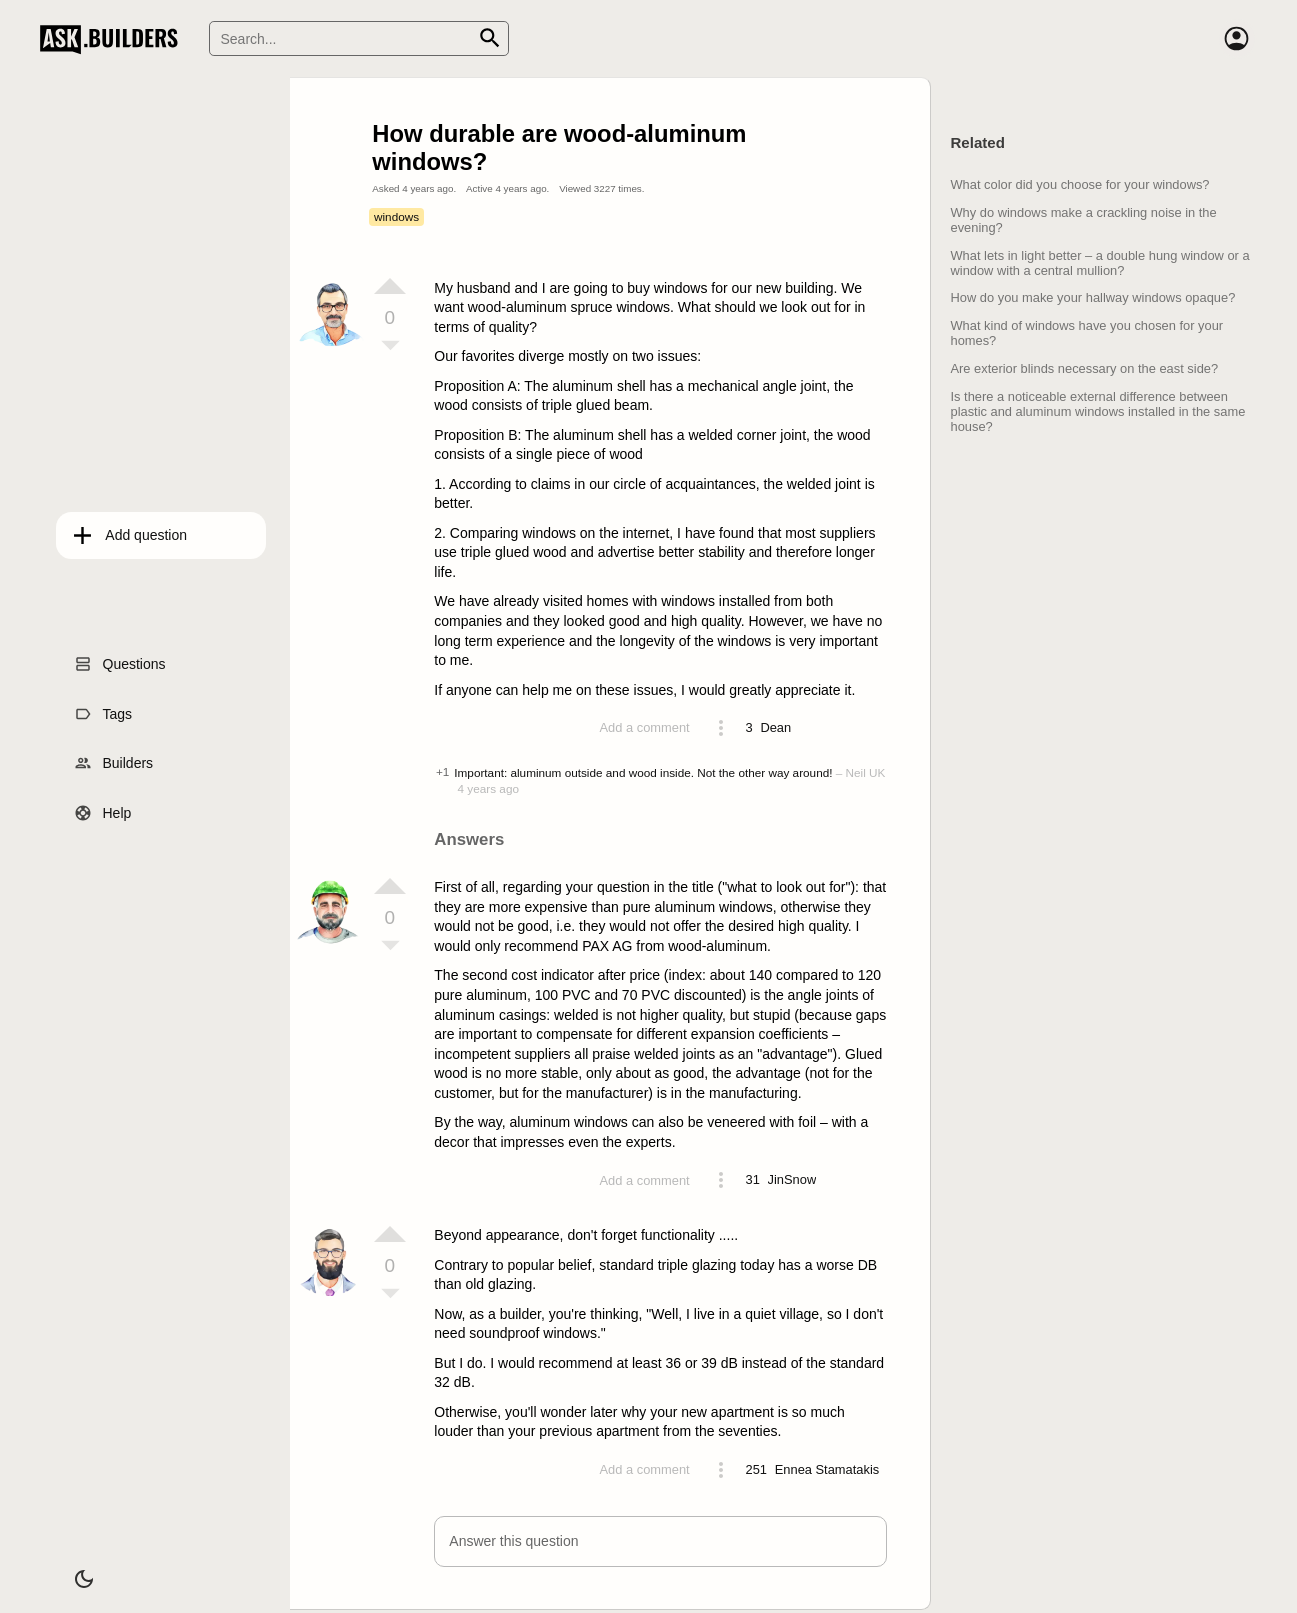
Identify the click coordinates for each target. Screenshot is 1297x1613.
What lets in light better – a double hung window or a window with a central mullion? (1099, 263)
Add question (130, 528)
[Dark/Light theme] (68, 1567)
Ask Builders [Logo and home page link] (113, 39)
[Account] (1237, 39)
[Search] (359, 38)
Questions (118, 657)
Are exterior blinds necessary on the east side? (1084, 368)
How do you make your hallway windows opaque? (1092, 297)
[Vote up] (390, 286)
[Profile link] (775, 728)
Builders (112, 756)
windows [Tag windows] (396, 216)
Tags (102, 707)
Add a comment (644, 727)
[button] (660, 1541)
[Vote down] (390, 347)
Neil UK (866, 772)
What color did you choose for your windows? (1079, 184)
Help (101, 806)
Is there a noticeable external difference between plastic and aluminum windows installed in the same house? (1097, 411)
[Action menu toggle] (721, 728)
